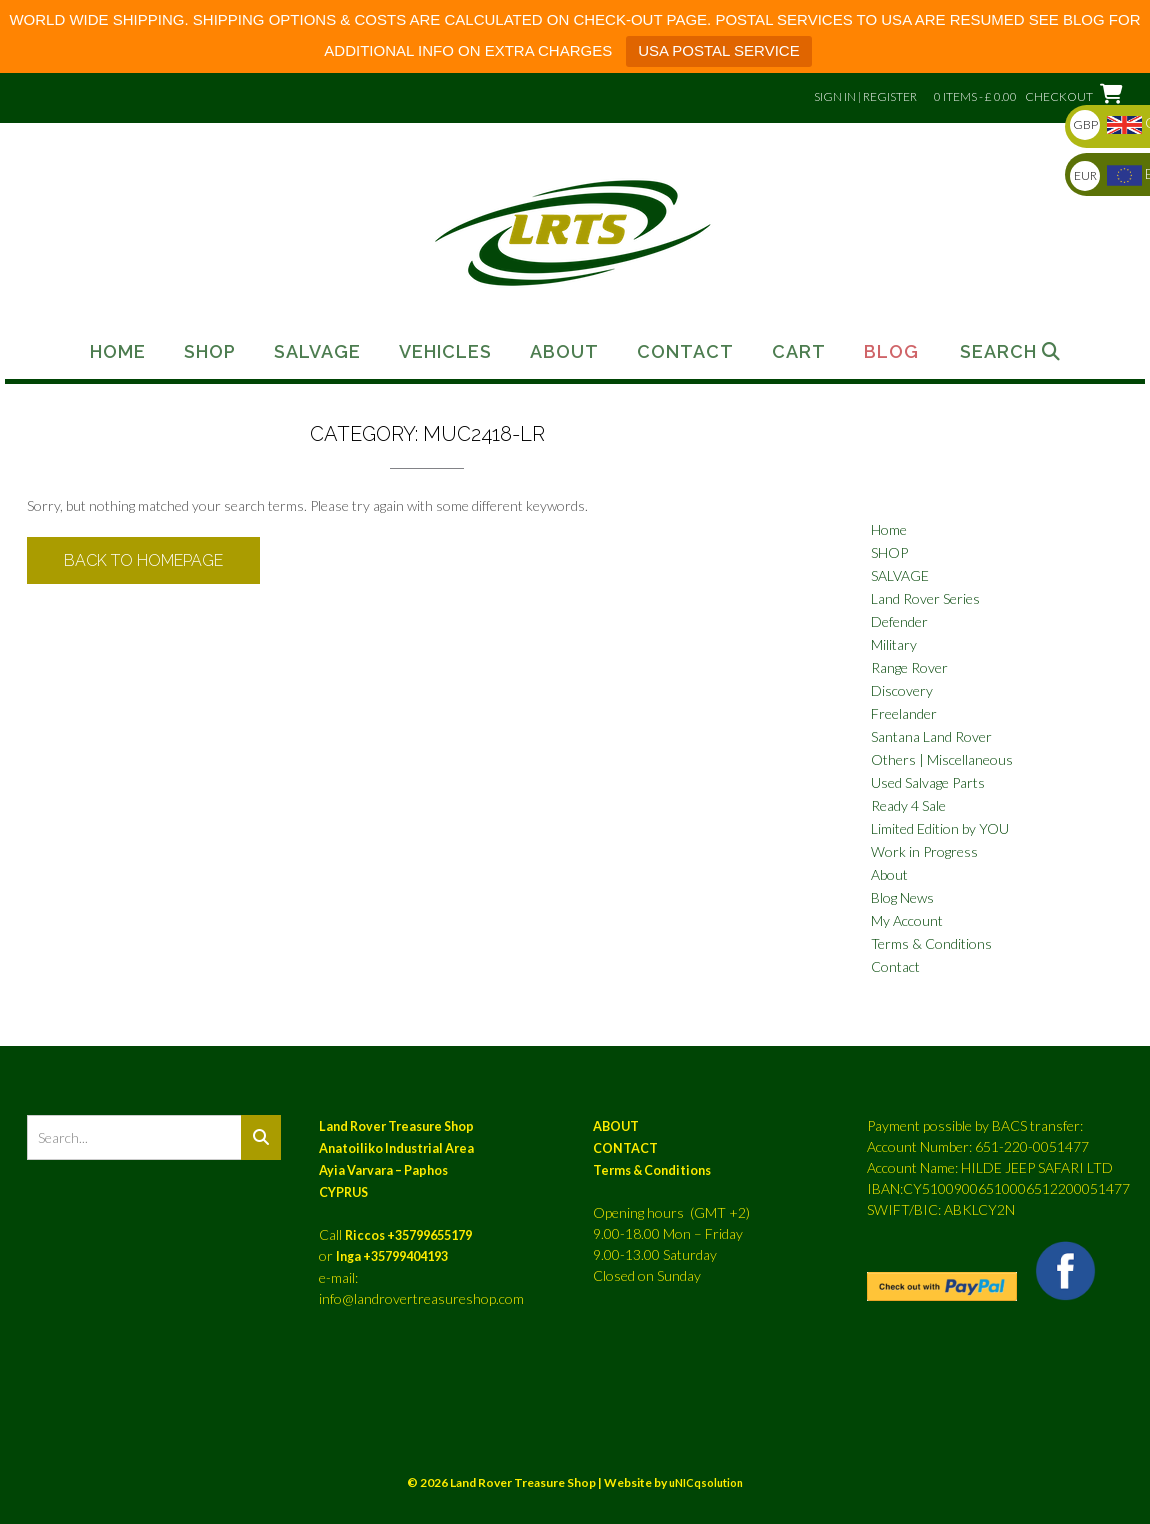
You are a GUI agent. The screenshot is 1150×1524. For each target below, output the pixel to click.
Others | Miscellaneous (942, 759)
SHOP (889, 552)
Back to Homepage (143, 560)
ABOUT (616, 1126)
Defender (899, 621)
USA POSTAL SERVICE (718, 50)
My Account (907, 920)
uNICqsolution (706, 1482)
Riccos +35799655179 (408, 1235)
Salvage (317, 352)
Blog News (902, 897)
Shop (210, 352)
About (564, 352)
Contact (685, 352)
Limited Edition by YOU (940, 828)
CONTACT (625, 1148)
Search (1010, 352)
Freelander (904, 713)
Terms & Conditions (931, 943)
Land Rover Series (925, 598)
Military (894, 644)
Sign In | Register (865, 96)
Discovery (902, 690)
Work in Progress (924, 851)
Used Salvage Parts (928, 782)
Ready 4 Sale (908, 805)
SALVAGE (900, 575)
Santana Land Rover (931, 736)
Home (118, 352)
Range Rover (909, 667)
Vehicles (445, 352)
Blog (891, 352)
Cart (799, 352)
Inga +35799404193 (392, 1256)
